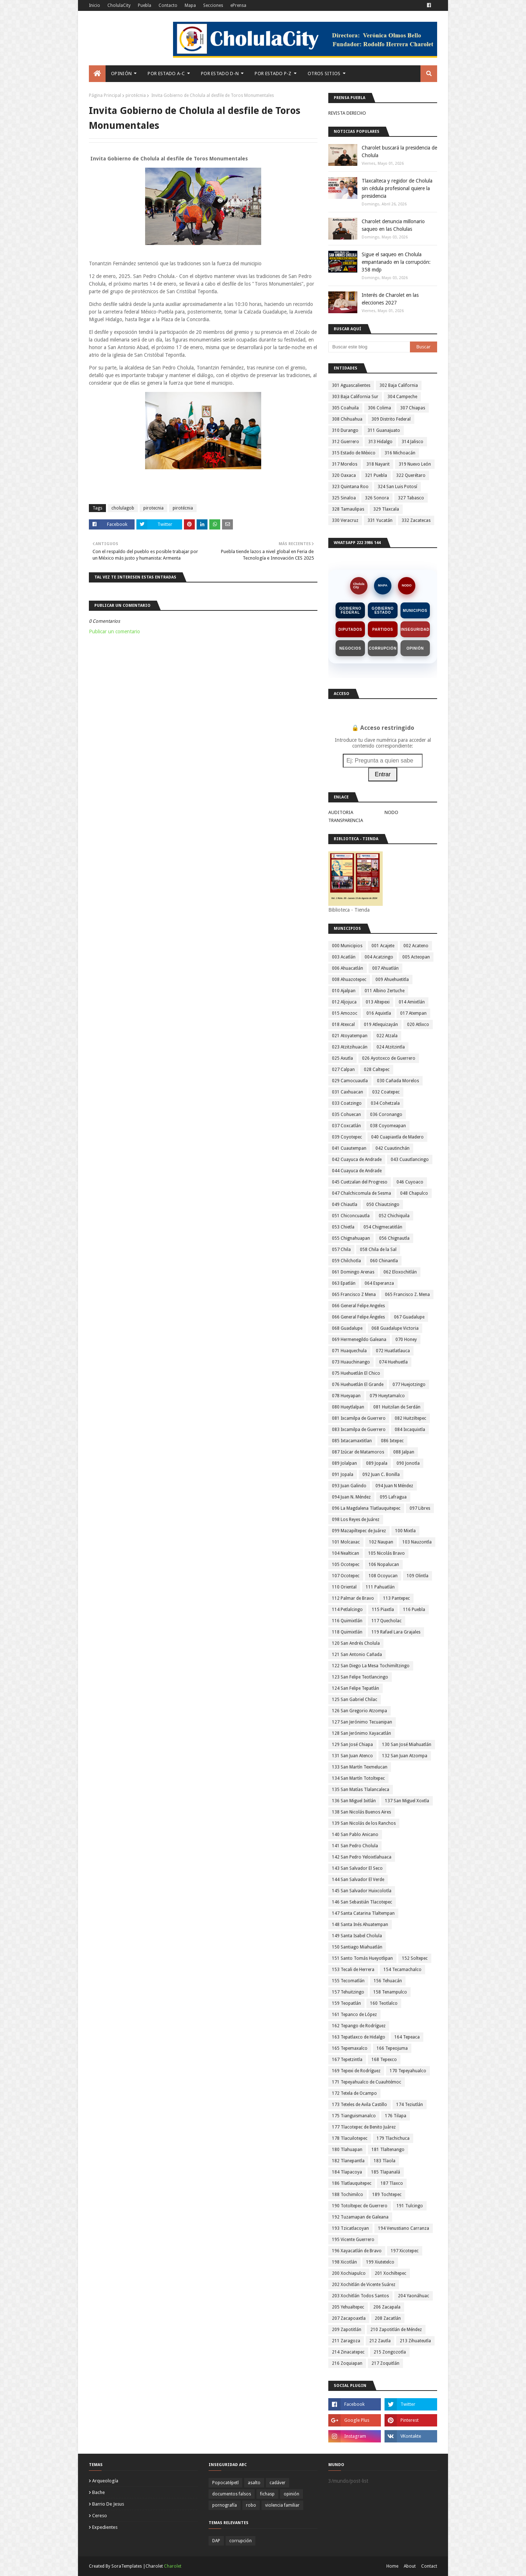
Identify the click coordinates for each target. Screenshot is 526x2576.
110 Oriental (344, 1587)
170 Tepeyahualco (408, 2070)
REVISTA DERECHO (347, 113)
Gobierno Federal (350, 610)
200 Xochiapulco (349, 2273)
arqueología (105, 2480)
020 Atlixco (418, 1024)
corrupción (240, 2540)
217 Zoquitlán (385, 2363)
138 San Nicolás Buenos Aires (361, 1812)
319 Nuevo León (415, 464)
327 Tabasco (411, 497)
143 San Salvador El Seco (357, 1868)
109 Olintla (417, 1575)
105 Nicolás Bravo (386, 1553)
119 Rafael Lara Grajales (395, 1632)
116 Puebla (414, 1609)
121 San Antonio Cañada (357, 1654)
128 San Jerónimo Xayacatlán (361, 1733)
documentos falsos (231, 2494)
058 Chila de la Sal (378, 1249)
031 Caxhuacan (347, 1092)
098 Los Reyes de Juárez (355, 1519)
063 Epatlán (344, 1283)
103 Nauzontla (417, 1542)
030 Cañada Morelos (398, 1080)
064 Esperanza (379, 1283)
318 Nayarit (378, 464)
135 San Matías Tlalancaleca (360, 1789)
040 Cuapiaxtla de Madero (397, 1137)
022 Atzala (387, 1035)
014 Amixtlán (412, 1002)
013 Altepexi (378, 1002)
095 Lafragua (393, 1497)
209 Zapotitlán (346, 2329)
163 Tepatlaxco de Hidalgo (358, 2037)
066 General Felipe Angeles (358, 1305)
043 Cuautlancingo (410, 1159)
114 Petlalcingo (347, 1609)
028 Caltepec (377, 1069)
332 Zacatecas (416, 520)
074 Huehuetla (393, 1362)
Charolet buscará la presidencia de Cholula (399, 151)
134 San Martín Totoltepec (358, 1778)
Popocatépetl (225, 2482)
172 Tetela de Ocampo (354, 2093)
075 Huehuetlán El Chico (356, 1373)
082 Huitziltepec (410, 1418)
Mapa (190, 5)
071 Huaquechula (349, 1350)
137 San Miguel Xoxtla (407, 1800)
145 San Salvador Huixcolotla (361, 1890)
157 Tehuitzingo (348, 1992)
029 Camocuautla (350, 1080)
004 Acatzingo (379, 957)
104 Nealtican (345, 1553)
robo (251, 2505)
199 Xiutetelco (380, 2262)
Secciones (213, 5)
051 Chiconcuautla (351, 1215)
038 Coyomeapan (388, 1125)
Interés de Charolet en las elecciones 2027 (390, 299)
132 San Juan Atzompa (404, 1755)
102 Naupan (381, 1542)
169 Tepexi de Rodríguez (356, 2070)
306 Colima (379, 407)
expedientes (105, 2527)
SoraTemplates (126, 2566)
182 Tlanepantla (348, 2160)
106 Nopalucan (384, 1564)
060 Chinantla (384, 1260)
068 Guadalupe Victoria (395, 1328)
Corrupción (382, 648)
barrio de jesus (108, 2504)
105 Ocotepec (345, 1564)
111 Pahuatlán (380, 1587)
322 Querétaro (411, 475)
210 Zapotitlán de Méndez (396, 2329)
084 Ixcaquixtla (410, 1429)
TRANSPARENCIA (345, 820)
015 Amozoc (344, 1013)
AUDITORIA (340, 812)
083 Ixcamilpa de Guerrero (359, 1429)
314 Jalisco (412, 441)
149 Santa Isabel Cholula (357, 1935)
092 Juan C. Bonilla (381, 1474)
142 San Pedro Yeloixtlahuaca (361, 1857)
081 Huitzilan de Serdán (396, 1407)
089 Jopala (376, 1463)
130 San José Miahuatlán (406, 1744)
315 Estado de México (353, 452)
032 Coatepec (386, 1092)
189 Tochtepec (387, 2194)
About (410, 2566)
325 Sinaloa (344, 497)
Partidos (382, 629)
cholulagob (122, 508)
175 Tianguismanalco (354, 2115)
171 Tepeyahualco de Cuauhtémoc (366, 2082)
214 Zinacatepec (348, 2352)
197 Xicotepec (405, 2250)
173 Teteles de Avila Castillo (359, 2104)
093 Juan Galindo (349, 1485)
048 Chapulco (414, 1193)
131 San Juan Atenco (352, 1755)
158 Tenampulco (390, 1992)
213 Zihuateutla (415, 2340)
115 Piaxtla (383, 1609)
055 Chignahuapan (351, 1238)
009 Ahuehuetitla (392, 979)
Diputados (350, 629)
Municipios (415, 611)
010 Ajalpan (344, 990)
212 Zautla (380, 2340)
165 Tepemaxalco (349, 2048)
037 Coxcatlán (346, 1125)
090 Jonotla (408, 1463)
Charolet (172, 2566)
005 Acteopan (416, 957)
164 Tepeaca (407, 2037)
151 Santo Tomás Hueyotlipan (362, 1958)
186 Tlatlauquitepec (351, 2183)
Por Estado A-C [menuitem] (166, 73)
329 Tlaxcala (386, 509)
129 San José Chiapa (352, 1744)
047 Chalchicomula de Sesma (361, 1193)
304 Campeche (402, 396)
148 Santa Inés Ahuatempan (360, 1924)
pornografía (224, 2505)
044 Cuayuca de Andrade (357, 1170)
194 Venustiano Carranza (403, 2228)
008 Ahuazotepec (349, 979)
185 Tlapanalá (385, 2172)
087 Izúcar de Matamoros (358, 1452)
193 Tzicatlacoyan (350, 2228)
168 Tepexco (384, 2059)
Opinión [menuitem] (121, 73)
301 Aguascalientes (351, 385)
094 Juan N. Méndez (351, 1497)
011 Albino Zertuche (384, 990)
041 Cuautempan (349, 1148)
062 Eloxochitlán (400, 1272)
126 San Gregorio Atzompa (359, 1710)
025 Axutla (342, 1058)
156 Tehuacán (388, 1980)
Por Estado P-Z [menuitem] (273, 73)
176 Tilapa (395, 2115)
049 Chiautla (344, 1204)
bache (98, 2492)
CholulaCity (119, 5)
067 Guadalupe (409, 1317)
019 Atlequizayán (381, 1024)
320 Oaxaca (344, 475)
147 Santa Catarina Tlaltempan (363, 1913)
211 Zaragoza (346, 2340)
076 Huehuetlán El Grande (357, 1384)
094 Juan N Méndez (394, 1485)
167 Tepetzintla (347, 2059)
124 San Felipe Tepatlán (355, 1688)
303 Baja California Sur (355, 396)
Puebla (144, 5)
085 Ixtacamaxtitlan (352, 1440)
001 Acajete (382, 945)
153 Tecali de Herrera (353, 1969)
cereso (99, 2515)
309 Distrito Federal (391, 419)
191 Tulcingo (409, 2205)
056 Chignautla (394, 1238)
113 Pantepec (396, 1598)
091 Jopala (342, 1474)
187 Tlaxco (392, 2183)
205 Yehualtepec (348, 2307)
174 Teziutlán (409, 2104)
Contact (429, 2566)
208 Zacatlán (388, 2318)
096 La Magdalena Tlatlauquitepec (366, 1508)
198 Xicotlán (344, 2262)
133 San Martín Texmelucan (359, 1767)
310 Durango (345, 430)
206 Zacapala (386, 2307)
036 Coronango (386, 1114)
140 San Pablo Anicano (355, 1834)
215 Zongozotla (390, 2352)
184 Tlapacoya (347, 2172)
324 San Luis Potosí (397, 486)
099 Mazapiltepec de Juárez (359, 1530)
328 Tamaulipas (348, 509)
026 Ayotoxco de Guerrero (388, 1058)
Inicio (94, 5)
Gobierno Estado (383, 610)
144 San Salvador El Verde (358, 1879)
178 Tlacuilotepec (349, 2138)
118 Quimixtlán (347, 1632)
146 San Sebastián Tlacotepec (362, 1902)
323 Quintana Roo (350, 486)
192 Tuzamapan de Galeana (360, 2217)
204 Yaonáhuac (413, 2295)
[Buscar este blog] (369, 347)
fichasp (267, 2494)
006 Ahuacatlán (347, 968)
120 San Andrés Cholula (356, 1643)
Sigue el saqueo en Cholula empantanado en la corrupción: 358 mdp (396, 262)
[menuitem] (97, 73)
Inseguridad (415, 629)
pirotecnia (153, 508)
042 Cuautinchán (392, 1148)
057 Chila (341, 1249)
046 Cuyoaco (409, 1182)
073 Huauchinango (351, 1362)
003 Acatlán (344, 957)
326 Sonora (377, 497)
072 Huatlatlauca (393, 1350)
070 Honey (406, 1339)
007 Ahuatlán (385, 968)
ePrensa (238, 5)
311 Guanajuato (383, 430)
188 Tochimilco (347, 2194)
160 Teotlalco (384, 2003)
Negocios (350, 648)
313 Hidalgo (380, 441)
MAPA (382, 585)
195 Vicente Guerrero (353, 2239)
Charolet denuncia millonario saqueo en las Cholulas (393, 225)
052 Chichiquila (394, 1215)
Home (392, 2566)
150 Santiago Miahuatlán (357, 1947)
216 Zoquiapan (347, 2363)
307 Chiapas (412, 407)
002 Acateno (415, 945)
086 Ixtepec (392, 1440)
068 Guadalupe (347, 1328)
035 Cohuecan (346, 1114)
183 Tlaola (384, 2160)
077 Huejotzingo (409, 1384)
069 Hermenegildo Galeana (359, 1339)
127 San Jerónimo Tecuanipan (362, 1722)
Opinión (415, 648)
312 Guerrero (345, 441)
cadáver (277, 2482)
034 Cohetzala (385, 1103)
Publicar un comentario (114, 631)
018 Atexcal (343, 1024)
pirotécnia (136, 95)
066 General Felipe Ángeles (358, 1317)
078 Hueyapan (346, 1395)
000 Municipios (347, 945)
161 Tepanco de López (354, 2014)
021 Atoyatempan (349, 1035)
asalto (254, 2482)
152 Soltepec (415, 1958)
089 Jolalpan (344, 1463)
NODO (407, 585)
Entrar (383, 774)
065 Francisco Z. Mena (407, 1294)
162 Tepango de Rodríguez (359, 2025)
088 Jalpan (403, 1452)
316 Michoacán (400, 452)
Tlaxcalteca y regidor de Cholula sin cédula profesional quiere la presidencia (397, 188)
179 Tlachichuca (393, 2138)
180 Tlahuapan (347, 2149)
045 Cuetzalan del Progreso (359, 1182)
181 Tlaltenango (387, 2149)
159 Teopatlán (346, 2003)
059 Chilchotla (346, 1260)
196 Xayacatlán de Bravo (357, 2250)
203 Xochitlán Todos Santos (360, 2295)
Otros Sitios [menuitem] (324, 73)
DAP (216, 2540)
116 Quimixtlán (347, 1620)
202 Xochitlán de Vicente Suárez (363, 2284)
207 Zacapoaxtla (349, 2318)
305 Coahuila (345, 407)
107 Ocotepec (345, 1575)
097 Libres (420, 1508)
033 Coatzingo (347, 1103)
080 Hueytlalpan (348, 1407)
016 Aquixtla (378, 1013)
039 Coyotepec (347, 1137)
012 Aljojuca (344, 1002)
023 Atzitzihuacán (349, 1047)
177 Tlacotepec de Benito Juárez (364, 2127)
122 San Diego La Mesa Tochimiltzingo (371, 1665)
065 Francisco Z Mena (354, 1294)
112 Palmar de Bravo (353, 1598)
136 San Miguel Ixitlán (354, 1800)
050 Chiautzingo (382, 1204)
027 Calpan (343, 1069)
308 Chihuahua (347, 419)
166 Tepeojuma (392, 2048)
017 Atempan (413, 1013)
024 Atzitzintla (391, 1047)
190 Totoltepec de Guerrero (359, 2205)
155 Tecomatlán (348, 1980)
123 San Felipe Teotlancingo (360, 1677)
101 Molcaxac (346, 1542)
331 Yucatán (380, 520)
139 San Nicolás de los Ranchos (364, 1823)
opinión (291, 2494)
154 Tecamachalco (402, 1969)
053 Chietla (343, 1227)
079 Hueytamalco (387, 1395)
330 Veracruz (345, 520)
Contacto (168, 5)
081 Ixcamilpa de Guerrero (359, 1418)
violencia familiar (282, 2505)
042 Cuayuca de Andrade (357, 1159)
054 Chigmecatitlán (382, 1227)
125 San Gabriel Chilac (354, 1699)
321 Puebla (376, 475)
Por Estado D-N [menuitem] (220, 73)
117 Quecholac (386, 1620)
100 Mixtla (405, 1530)
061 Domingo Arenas (353, 1272)
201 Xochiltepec (390, 2273)
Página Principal (105, 95)
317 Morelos (344, 464)
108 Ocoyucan (383, 1575)
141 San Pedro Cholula (355, 1845)
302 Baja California (398, 385)
